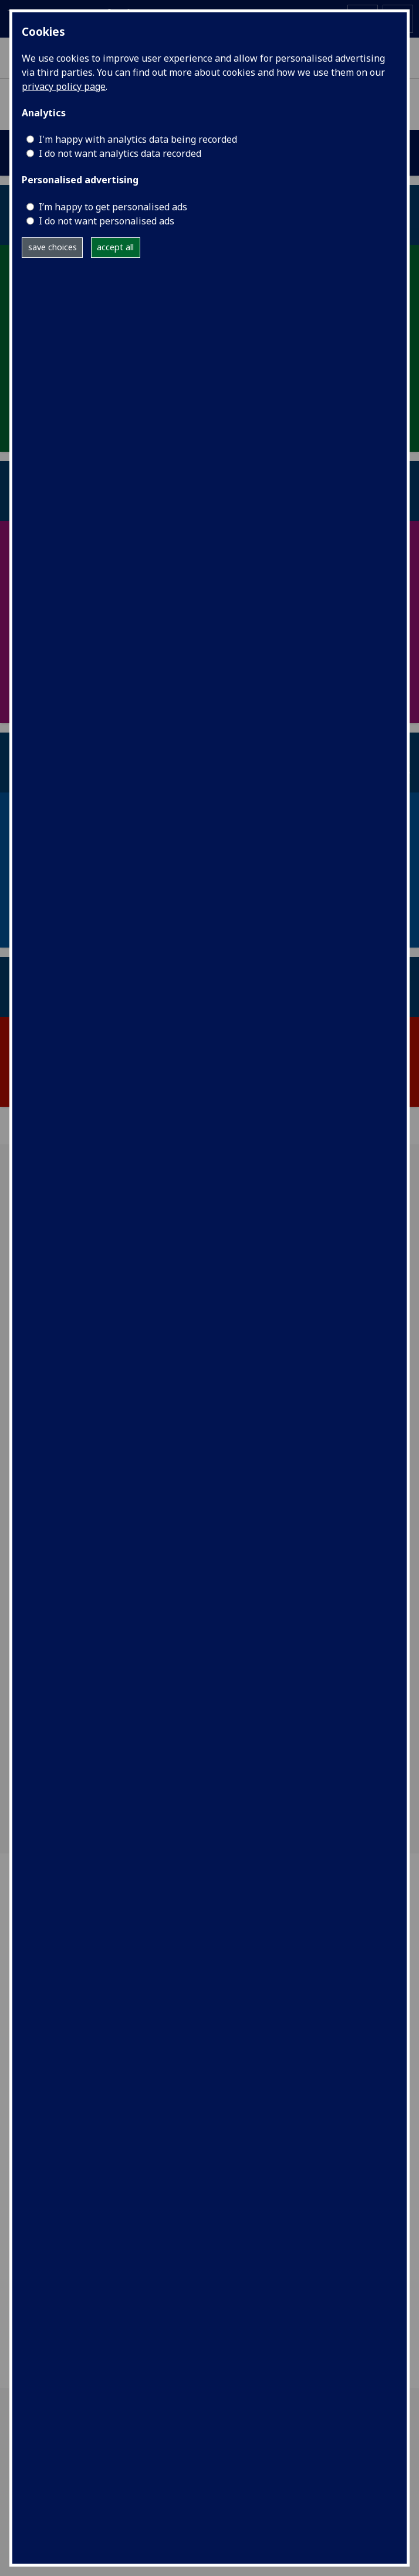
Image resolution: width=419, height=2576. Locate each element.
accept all (115, 247)
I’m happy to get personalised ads (113, 206)
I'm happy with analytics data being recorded (138, 139)
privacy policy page (64, 86)
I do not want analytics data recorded (120, 153)
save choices (52, 247)
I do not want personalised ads (106, 220)
